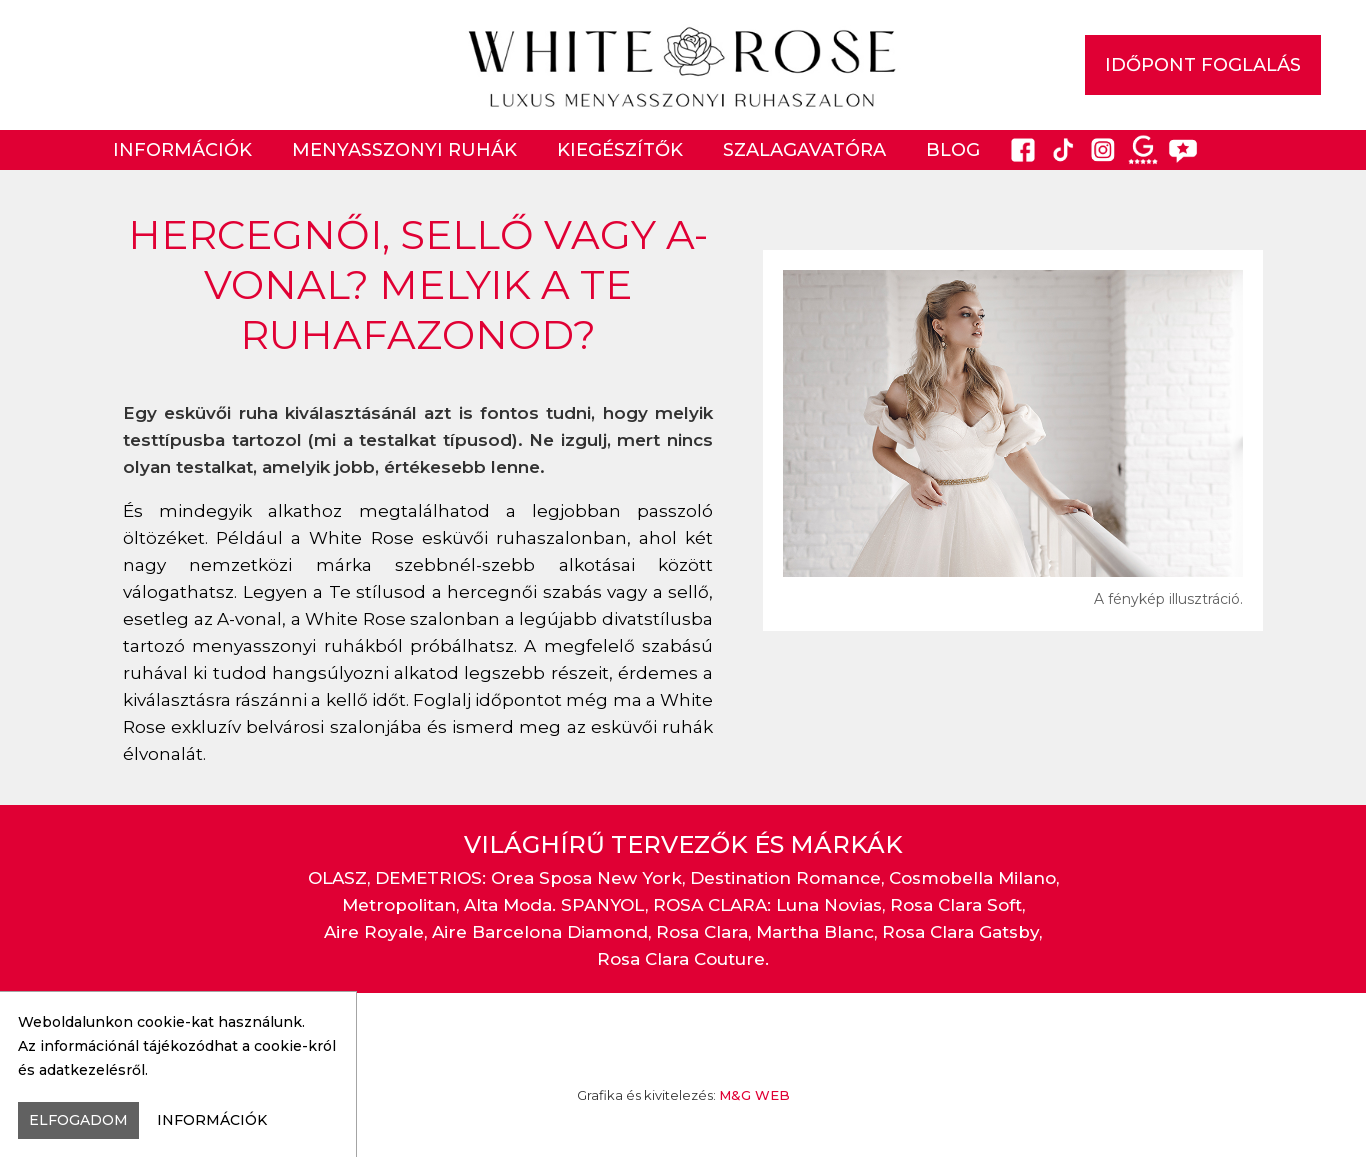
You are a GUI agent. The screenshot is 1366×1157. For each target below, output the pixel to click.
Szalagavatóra (804, 150)
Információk (182, 150)
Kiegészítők (620, 150)
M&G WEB (754, 1095)
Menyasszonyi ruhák (404, 150)
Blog (953, 150)
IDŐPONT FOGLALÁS (1203, 65)
